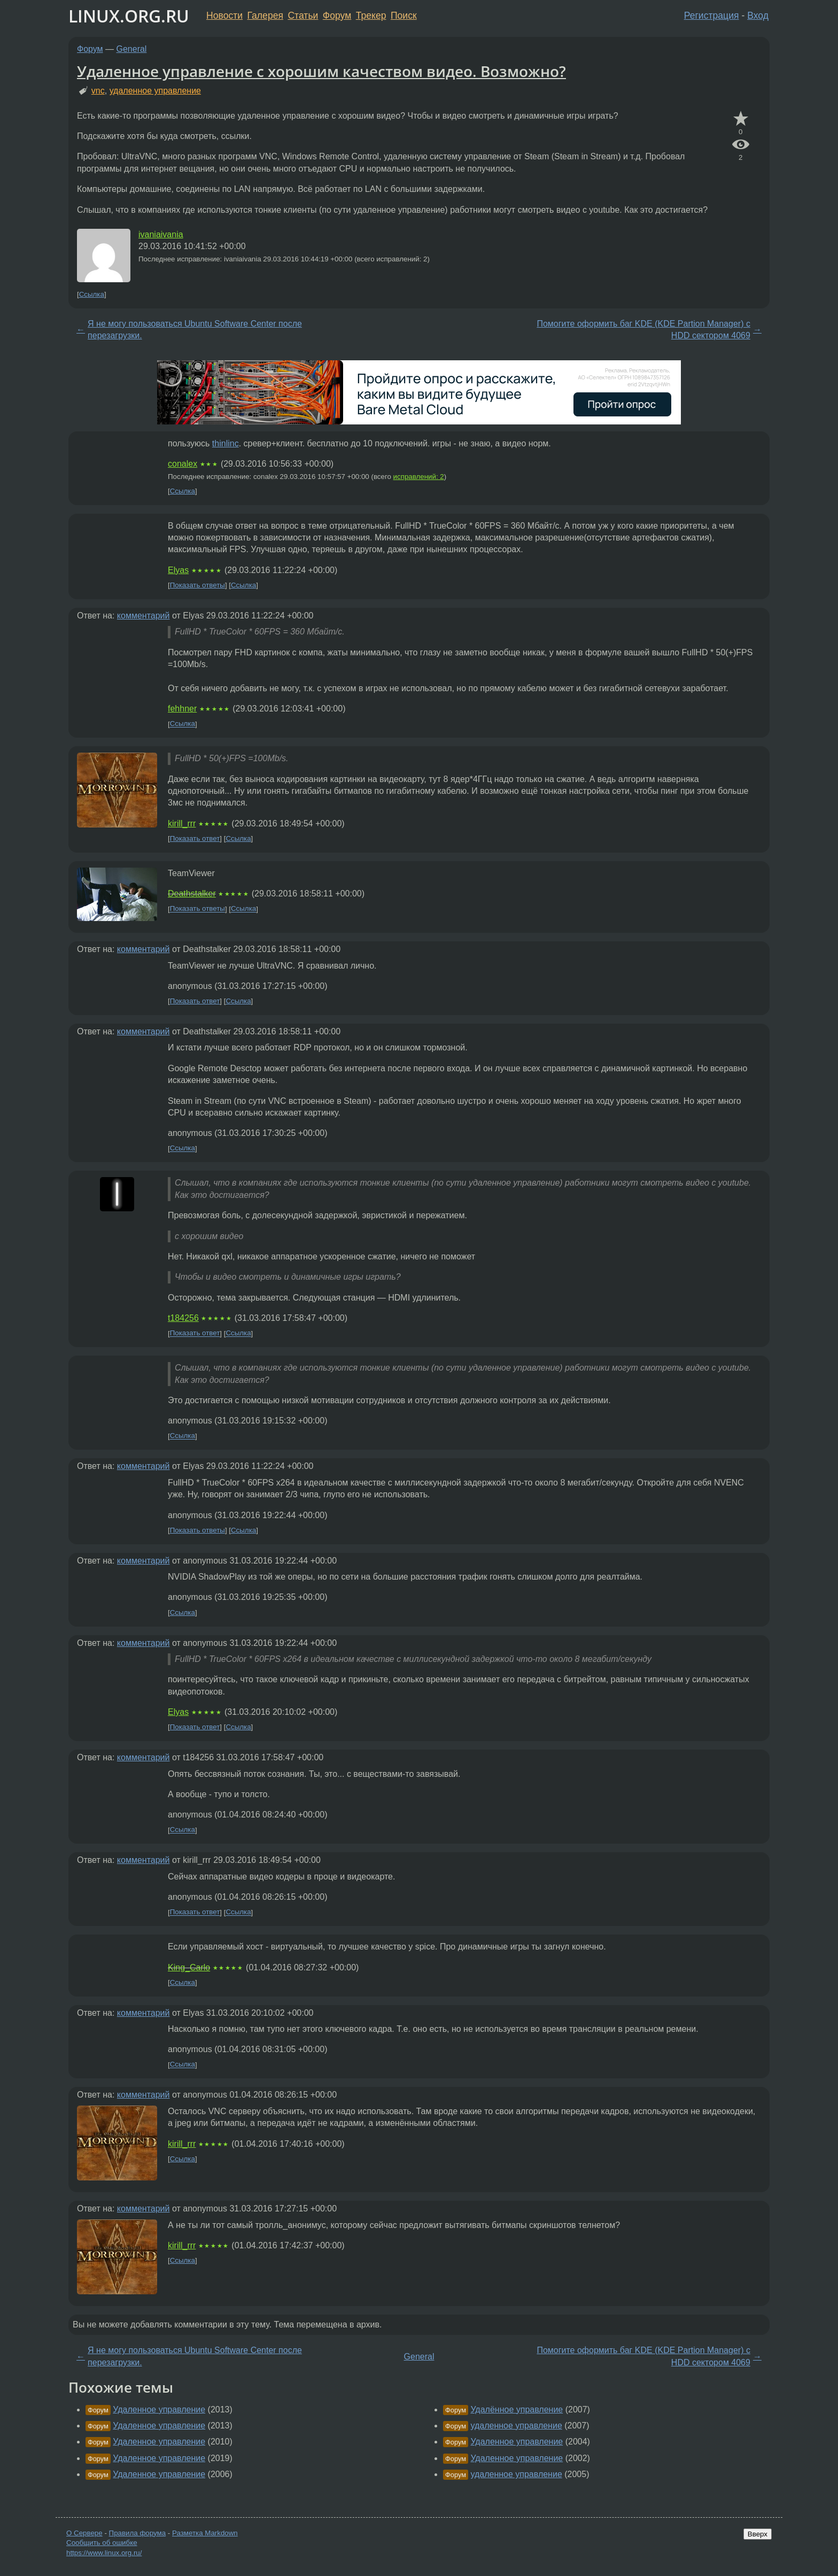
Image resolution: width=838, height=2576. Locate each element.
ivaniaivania (160, 234)
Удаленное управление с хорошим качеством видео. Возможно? (321, 71)
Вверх (757, 2534)
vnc (98, 90)
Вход (758, 15)
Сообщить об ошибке (101, 2543)
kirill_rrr (182, 823)
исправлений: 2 (418, 477)
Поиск (404, 15)
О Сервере (84, 2533)
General (132, 48)
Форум (337, 15)
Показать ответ (195, 838)
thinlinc (225, 443)
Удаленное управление (159, 2409)
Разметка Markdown (205, 2533)
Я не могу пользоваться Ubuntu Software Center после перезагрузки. (195, 329)
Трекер (371, 15)
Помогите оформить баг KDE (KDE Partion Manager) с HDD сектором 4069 (643, 329)
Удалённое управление (516, 2409)
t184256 (183, 1317)
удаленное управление (155, 90)
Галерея (265, 15)
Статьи (303, 15)
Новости (224, 15)
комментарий (143, 615)
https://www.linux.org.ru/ (104, 2553)
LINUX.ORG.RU (128, 15)
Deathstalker (192, 893)
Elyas (178, 570)
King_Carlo (189, 1967)
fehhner (182, 708)
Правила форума (137, 2533)
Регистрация (711, 15)
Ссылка (91, 294)
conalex (182, 463)
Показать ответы (197, 585)
